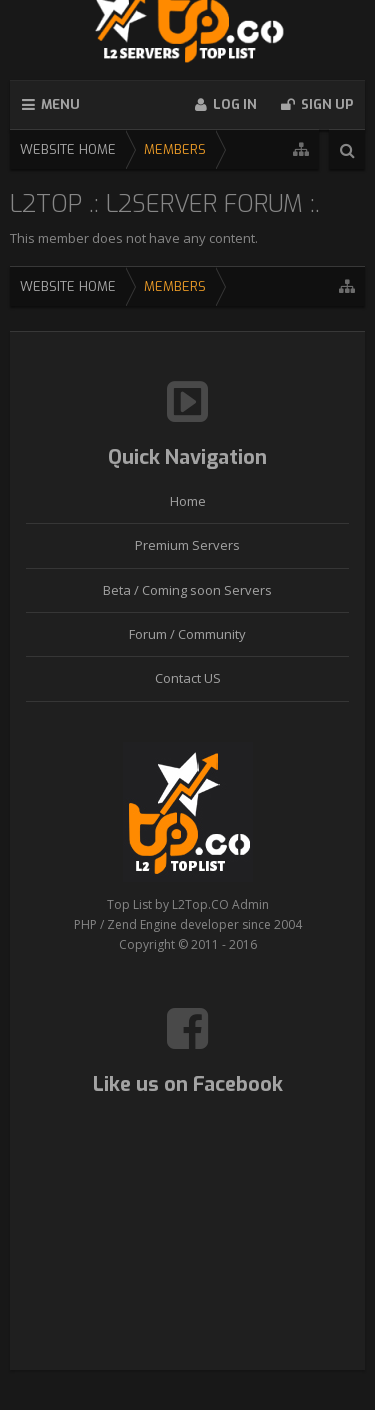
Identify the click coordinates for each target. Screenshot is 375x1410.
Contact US (188, 678)
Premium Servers (187, 545)
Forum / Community (187, 634)
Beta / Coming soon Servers (187, 590)
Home (188, 501)
